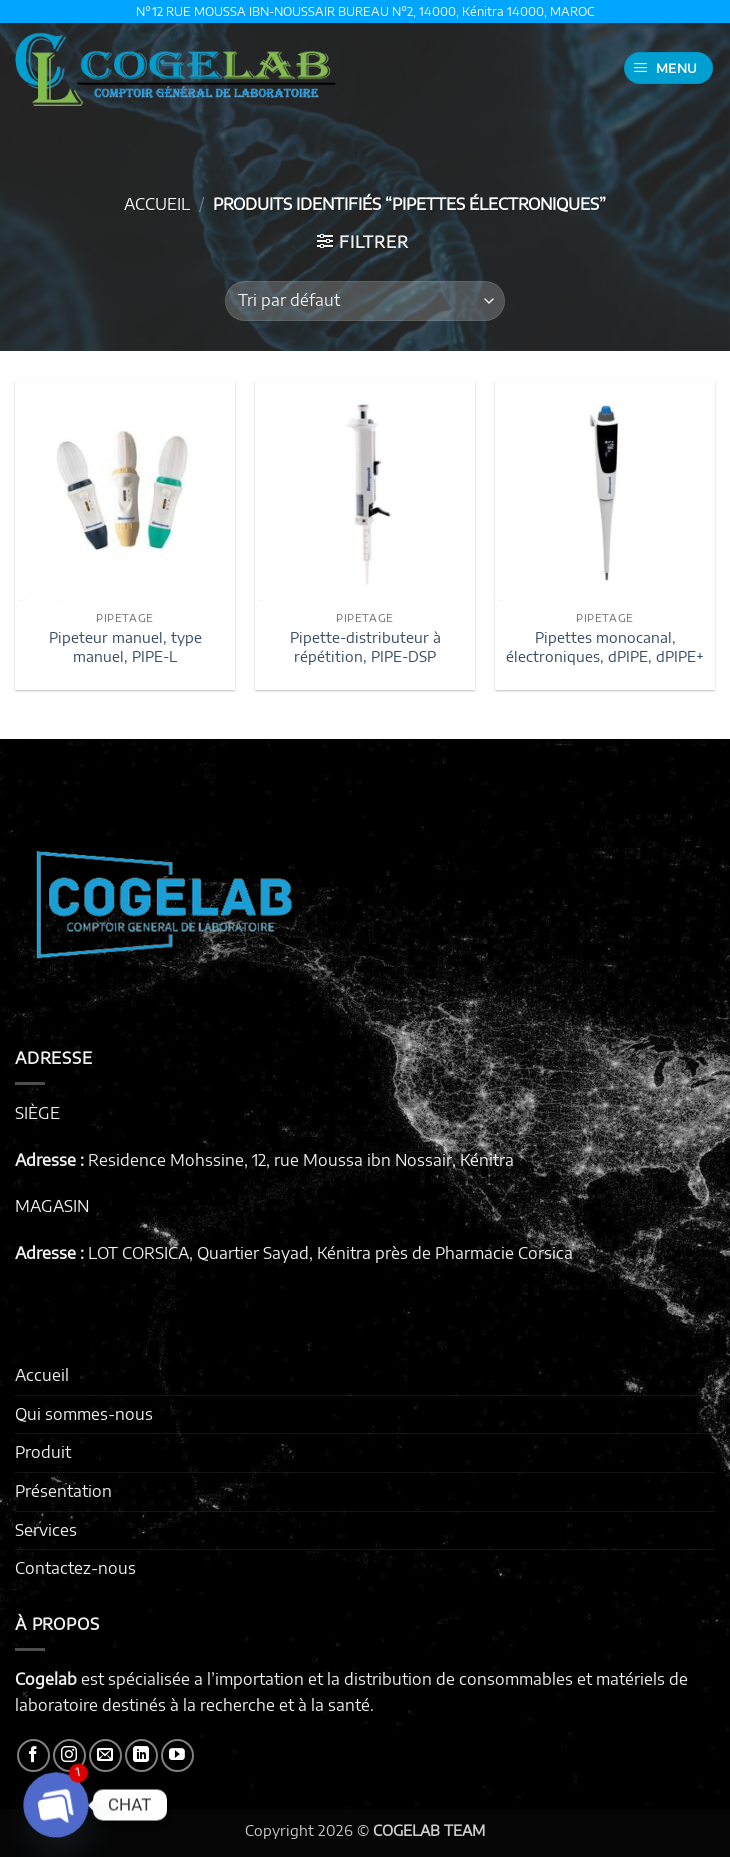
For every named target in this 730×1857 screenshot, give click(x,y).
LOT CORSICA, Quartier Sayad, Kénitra (229, 1253)
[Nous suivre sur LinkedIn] (141, 1755)
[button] (669, 68)
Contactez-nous (75, 1568)
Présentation (63, 1491)
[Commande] (365, 301)
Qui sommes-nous (84, 1414)
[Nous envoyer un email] (105, 1755)
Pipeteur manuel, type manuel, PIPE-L (125, 646)
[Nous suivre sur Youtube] (177, 1755)
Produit (43, 1452)
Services (46, 1530)
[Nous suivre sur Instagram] (69, 1755)
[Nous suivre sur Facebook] (33, 1755)
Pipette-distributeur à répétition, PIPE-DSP (365, 646)
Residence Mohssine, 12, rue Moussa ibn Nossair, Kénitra (301, 1160)
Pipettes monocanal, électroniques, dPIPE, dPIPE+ (605, 646)
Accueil (157, 204)
